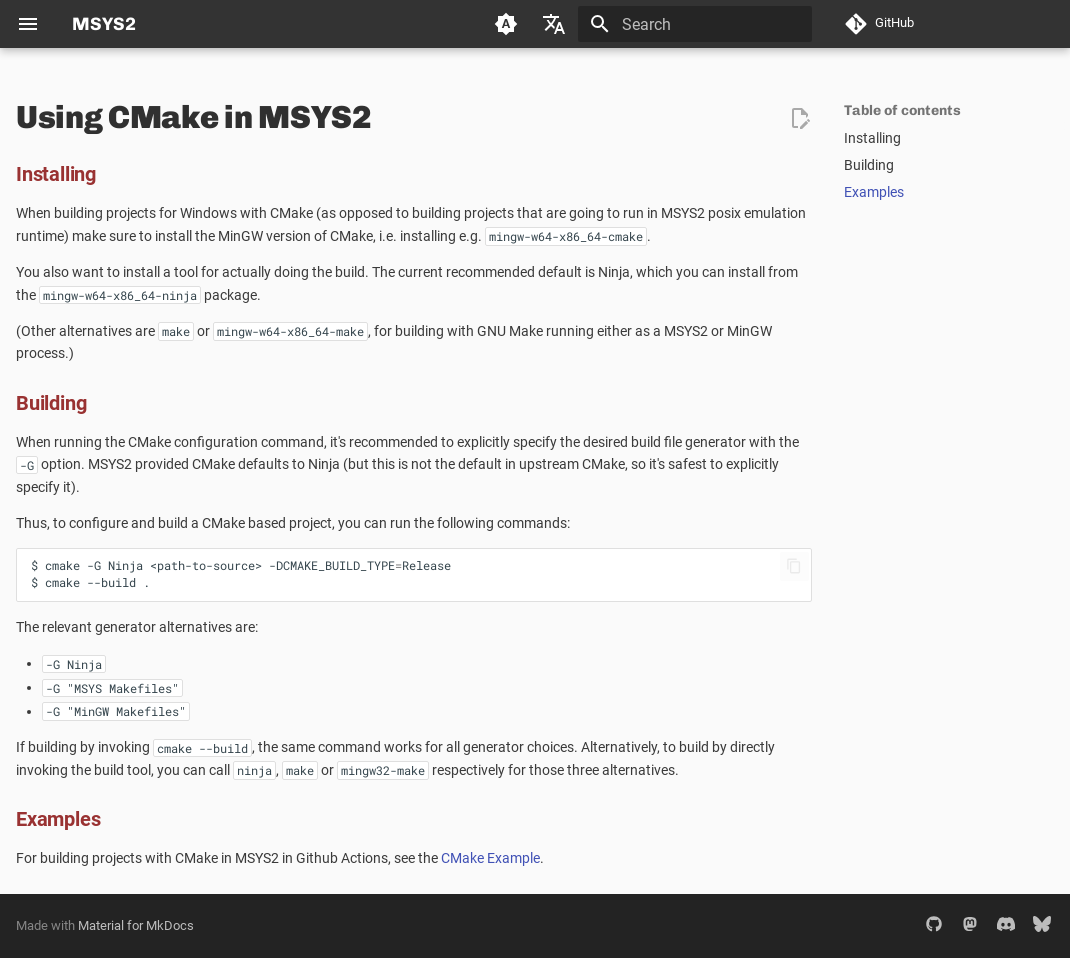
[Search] (695, 24)
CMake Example (490, 858)
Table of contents (902, 110)
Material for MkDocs (136, 925)
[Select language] (554, 24)
